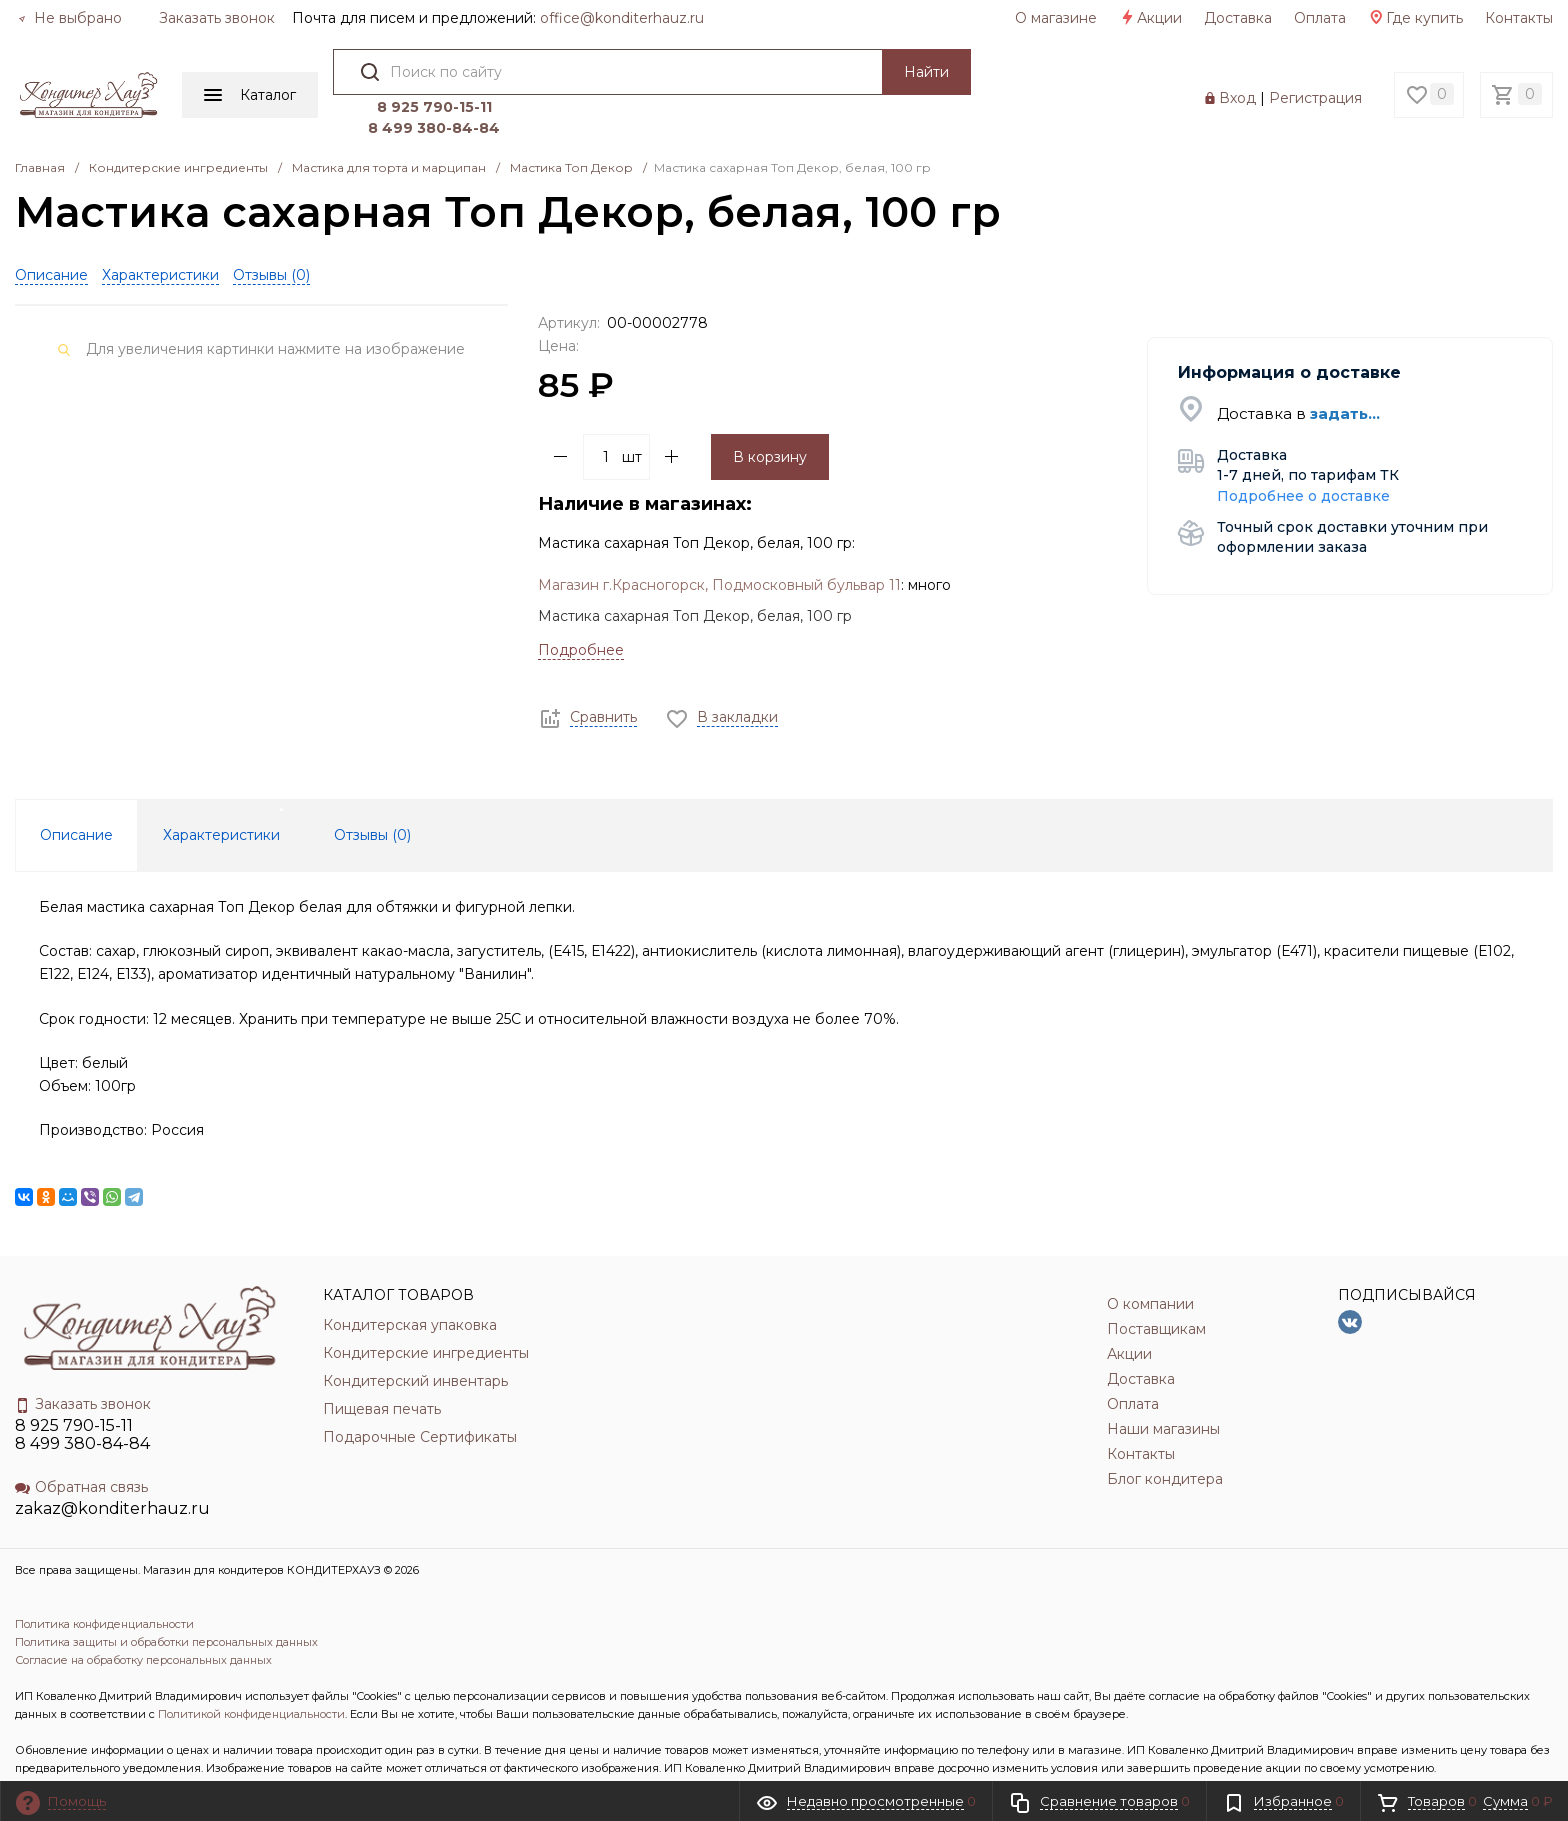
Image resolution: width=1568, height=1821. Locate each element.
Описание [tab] (76, 791)
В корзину (770, 412)
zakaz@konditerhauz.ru (112, 1464)
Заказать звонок (217, 18)
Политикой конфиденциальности (251, 1670)
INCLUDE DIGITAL (188, 1760)
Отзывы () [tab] (372, 791)
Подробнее (581, 606)
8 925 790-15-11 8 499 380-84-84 (82, 1390)
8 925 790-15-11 (1068, 63)
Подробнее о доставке (1303, 451)
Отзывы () (271, 230)
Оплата (1320, 18)
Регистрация (1315, 76)
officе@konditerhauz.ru (622, 18)
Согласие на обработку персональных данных (143, 1616)
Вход (1237, 76)
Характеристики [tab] (221, 791)
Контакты (1519, 18)
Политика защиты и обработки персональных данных (166, 1598)
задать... (1345, 369)
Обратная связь (81, 1443)
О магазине (1056, 18)
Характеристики (160, 230)
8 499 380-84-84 (1068, 84)
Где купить (1415, 18)
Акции (1150, 18)
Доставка (1238, 18)
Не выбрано (70, 18)
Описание (51, 230)
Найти (919, 72)
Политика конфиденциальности (104, 1580)
